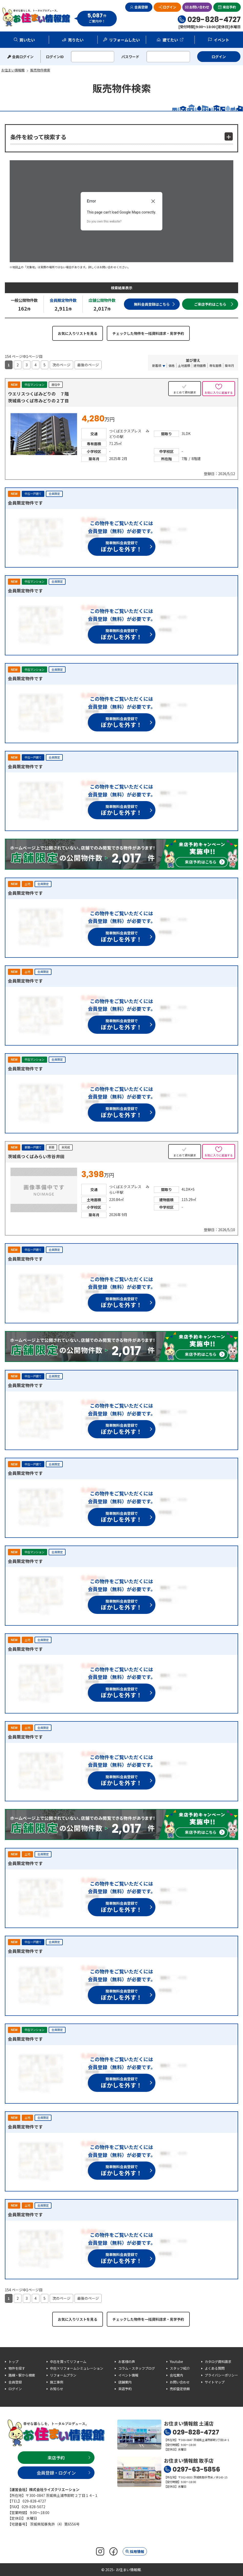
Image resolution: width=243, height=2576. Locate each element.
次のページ (61, 364)
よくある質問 (215, 2368)
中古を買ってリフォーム (68, 2361)
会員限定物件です (25, 503)
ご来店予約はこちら (210, 304)
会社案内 (176, 2375)
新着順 (156, 365)
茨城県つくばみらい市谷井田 (36, 1156)
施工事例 (56, 2382)
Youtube (176, 2361)
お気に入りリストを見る (77, 333)
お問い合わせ (199, 7)
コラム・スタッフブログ (136, 2368)
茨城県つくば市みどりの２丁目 (38, 401)
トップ (13, 2361)
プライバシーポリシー (221, 2375)
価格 (171, 365)
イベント (221, 39)
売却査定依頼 (180, 2388)
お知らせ (56, 2388)
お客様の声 (126, 2361)
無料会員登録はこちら (152, 304)
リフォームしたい (124, 39)
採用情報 (137, 2551)
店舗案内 (125, 2382)
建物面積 (200, 365)
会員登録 (141, 7)
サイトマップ (215, 2382)
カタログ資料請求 (218, 2361)
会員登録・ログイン (56, 2472)
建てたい (170, 39)
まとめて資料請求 (184, 392)
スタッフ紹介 (180, 2368)
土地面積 (184, 365)
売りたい (75, 39)
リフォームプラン (63, 2375)
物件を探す (16, 2368)
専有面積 (215, 365)
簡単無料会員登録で (121, 547)
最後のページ (88, 364)
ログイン (169, 7)
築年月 (229, 365)
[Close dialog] (153, 201)
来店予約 (229, 7)
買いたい (27, 39)
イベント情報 (128, 2375)
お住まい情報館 (36, 17)
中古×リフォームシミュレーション (76, 2368)
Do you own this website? (104, 221)
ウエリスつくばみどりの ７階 (38, 394)
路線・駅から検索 (21, 2375)
